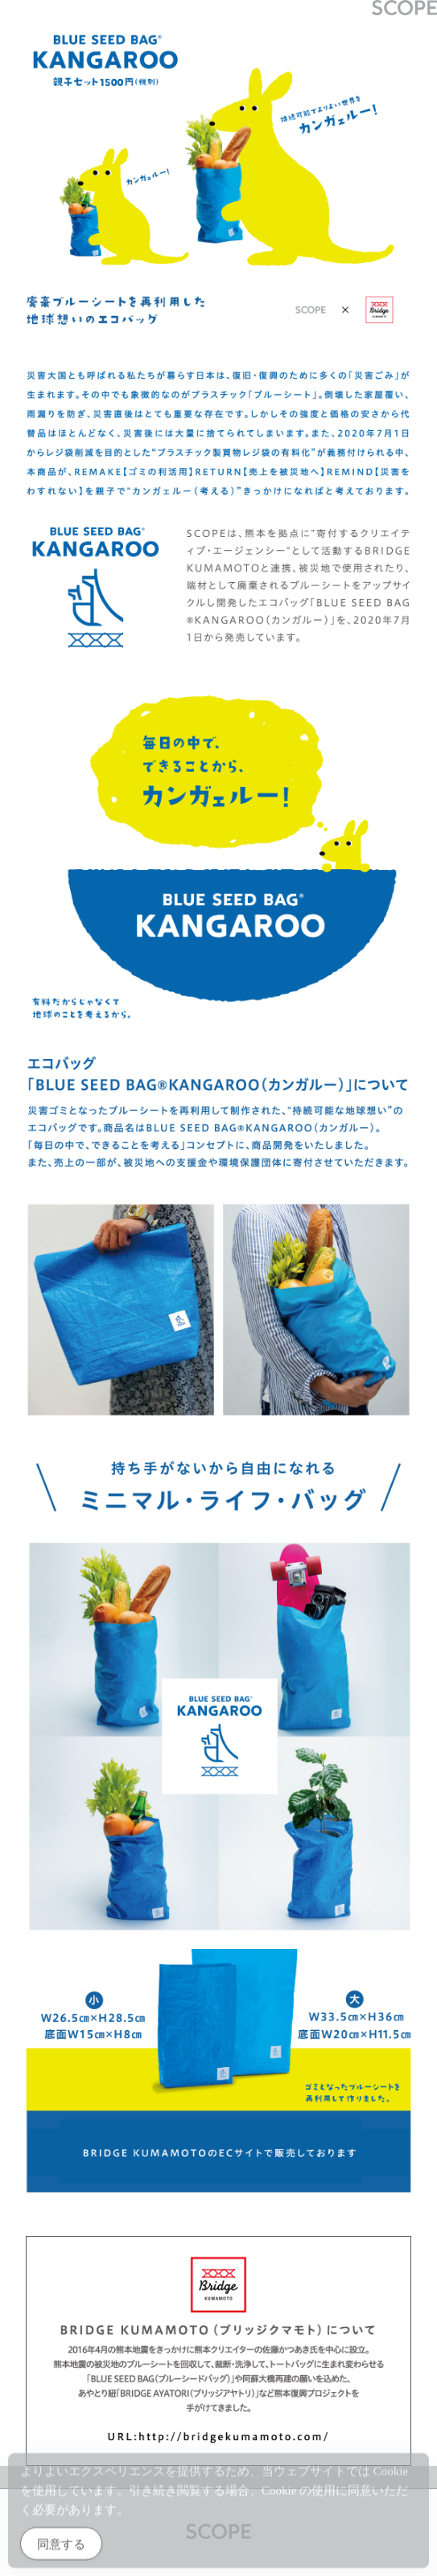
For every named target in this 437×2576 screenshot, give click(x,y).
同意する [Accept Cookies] (61, 2546)
